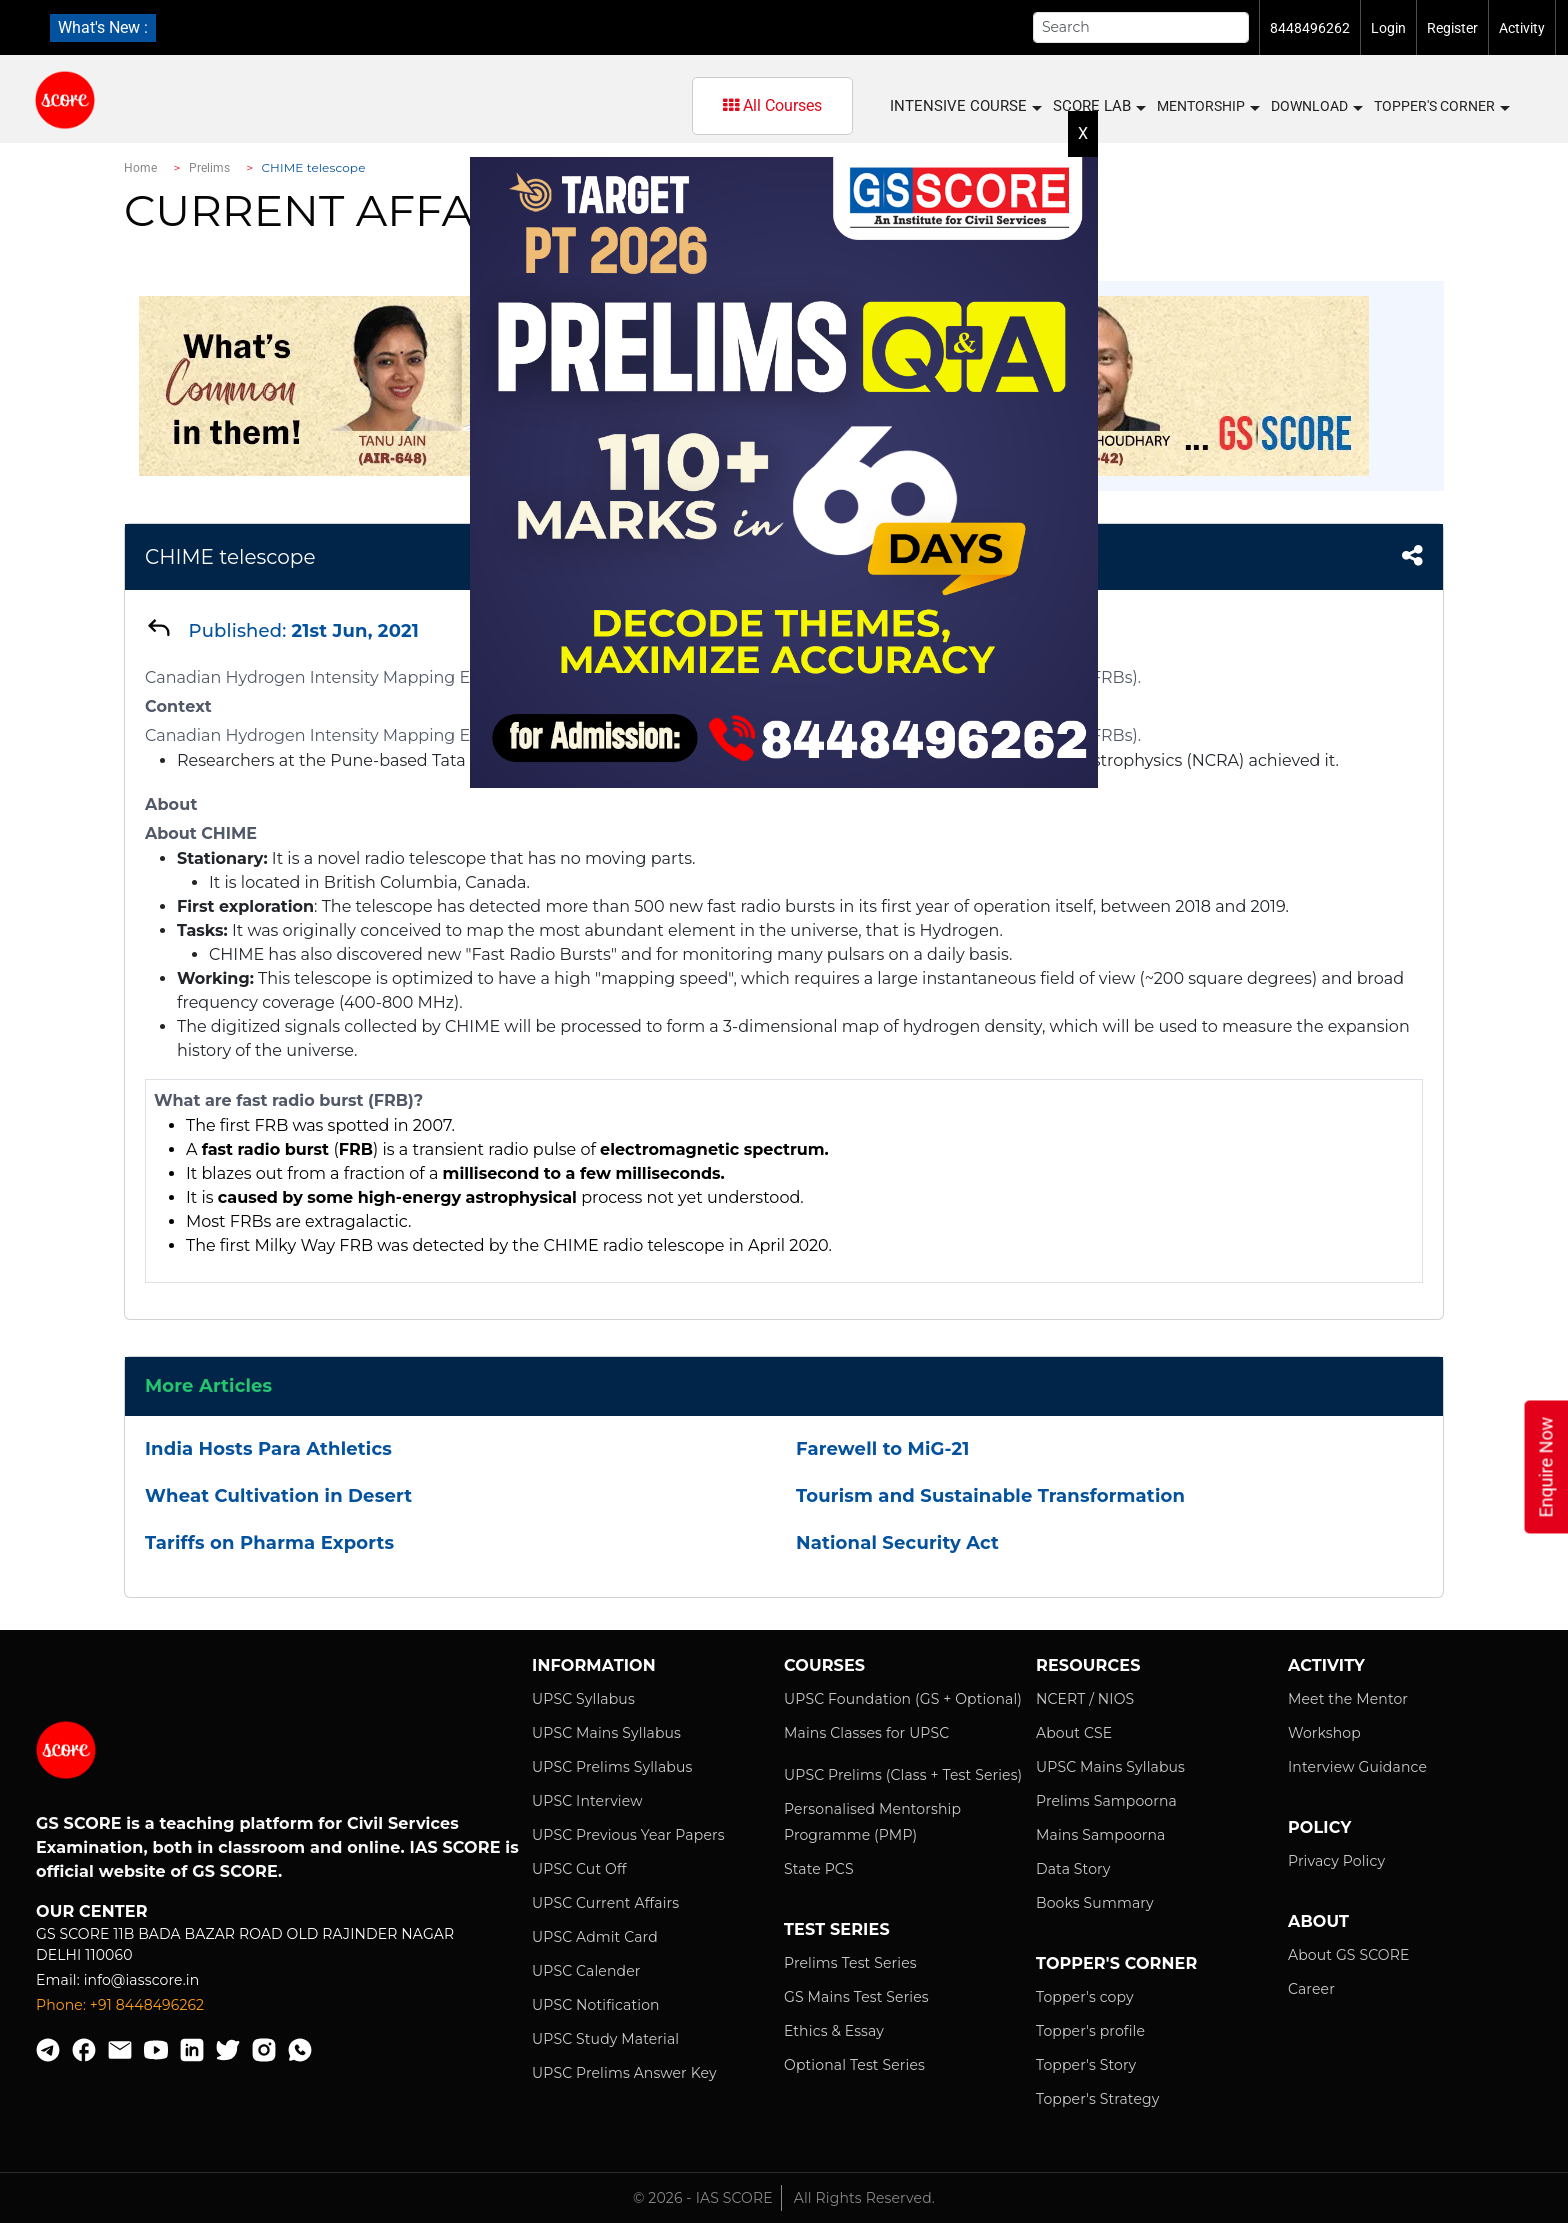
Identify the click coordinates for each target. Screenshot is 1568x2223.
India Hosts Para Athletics (268, 1449)
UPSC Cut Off (579, 1869)
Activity (1522, 28)
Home (140, 168)
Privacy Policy (1336, 1861)
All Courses (772, 105)
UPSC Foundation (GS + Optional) (903, 1699)
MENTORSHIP (1207, 107)
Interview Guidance (1357, 1767)
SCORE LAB (1098, 106)
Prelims (210, 168)
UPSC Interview (587, 1801)
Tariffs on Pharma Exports (269, 1543)
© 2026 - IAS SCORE (703, 2198)
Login (1388, 28)
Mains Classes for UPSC (866, 1733)
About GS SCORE (1348, 1955)
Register (1452, 28)
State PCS (819, 1869)
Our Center (92, 1911)
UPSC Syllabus (583, 1699)
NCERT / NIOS (1085, 1699)
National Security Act (897, 1543)
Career (1311, 1989)
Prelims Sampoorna (1106, 1801)
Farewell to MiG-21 (882, 1449)
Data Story (1073, 1869)
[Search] (1141, 27)
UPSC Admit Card (595, 1937)
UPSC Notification (596, 2005)
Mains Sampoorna (1100, 1835)
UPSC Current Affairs (605, 1903)
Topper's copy (1085, 1997)
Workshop (1324, 1733)
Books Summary (1095, 1903)
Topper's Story (1086, 2065)
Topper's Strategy (1097, 2099)
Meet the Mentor (1348, 1699)
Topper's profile (1090, 2031)
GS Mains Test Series (856, 1997)
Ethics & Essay (834, 2031)
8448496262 (1310, 28)
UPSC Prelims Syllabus (612, 1767)
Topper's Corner (1441, 107)
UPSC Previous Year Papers (628, 1835)
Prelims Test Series (850, 1963)
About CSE (1074, 1733)
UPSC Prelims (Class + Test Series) (903, 1775)
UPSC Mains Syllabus (606, 1733)
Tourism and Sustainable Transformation (990, 1496)
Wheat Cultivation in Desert (278, 1496)
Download (1316, 107)
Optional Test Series (854, 2065)
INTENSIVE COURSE (965, 106)
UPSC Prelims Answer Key (624, 2073)
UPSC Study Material (605, 2039)
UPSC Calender (586, 1971)
